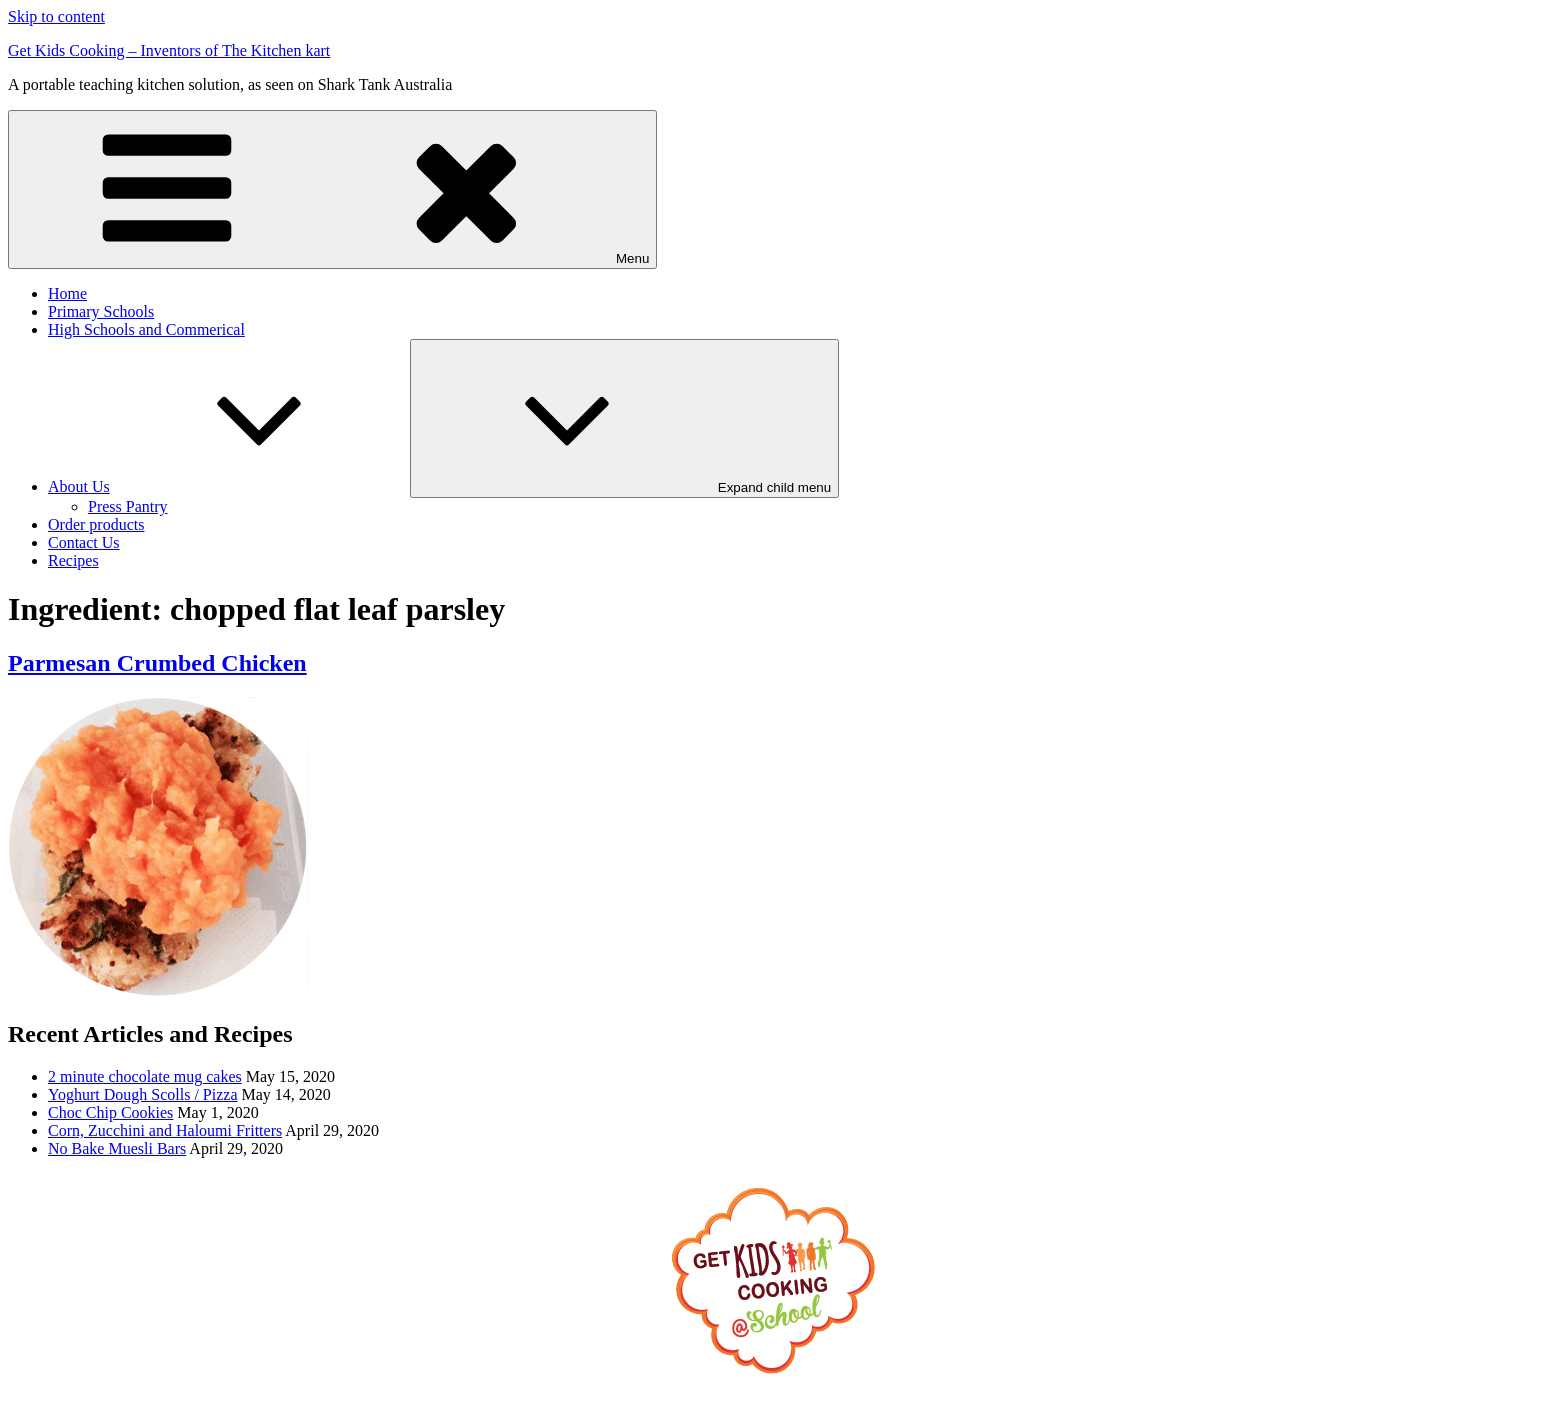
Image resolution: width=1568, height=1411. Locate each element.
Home (67, 293)
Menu (332, 189)
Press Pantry (128, 506)
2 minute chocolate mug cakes (145, 1076)
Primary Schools (101, 311)
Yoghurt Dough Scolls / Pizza (143, 1094)
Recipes (73, 560)
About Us (229, 486)
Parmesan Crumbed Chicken (157, 663)
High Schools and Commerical (146, 329)
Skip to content (56, 16)
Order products (96, 524)
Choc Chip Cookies (110, 1112)
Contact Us (84, 542)
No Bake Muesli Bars (117, 1148)
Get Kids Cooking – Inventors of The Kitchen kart (169, 50)
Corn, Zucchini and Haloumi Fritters (165, 1130)
